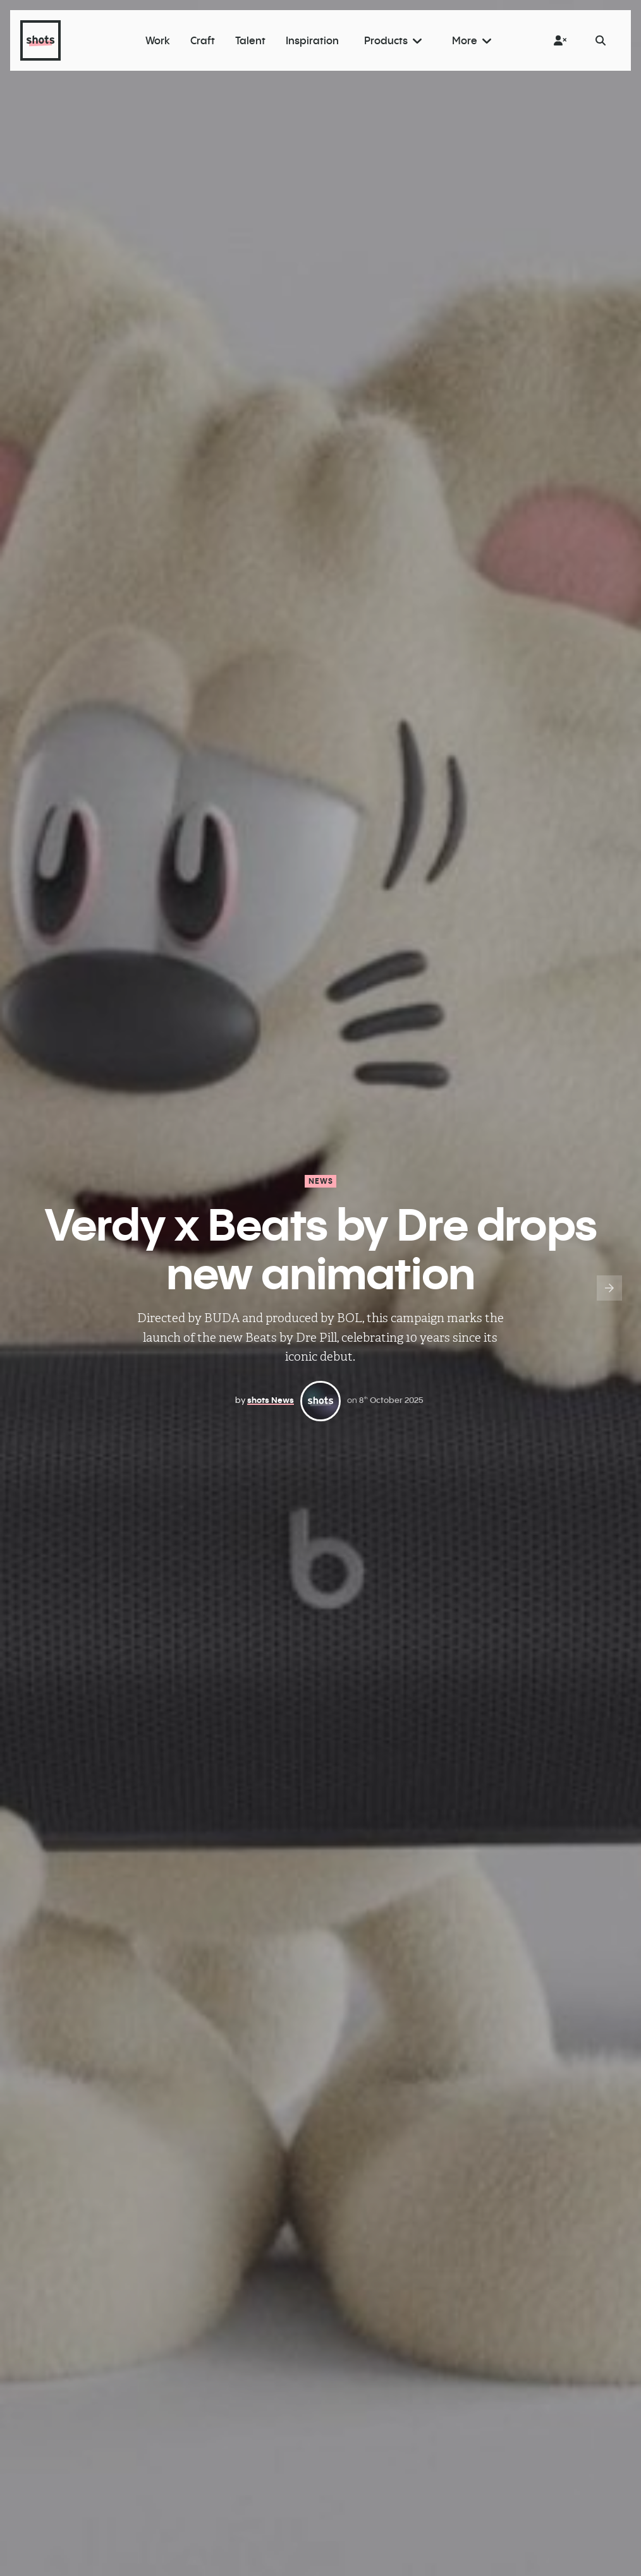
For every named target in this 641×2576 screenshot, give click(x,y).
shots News (270, 1400)
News (321, 1181)
